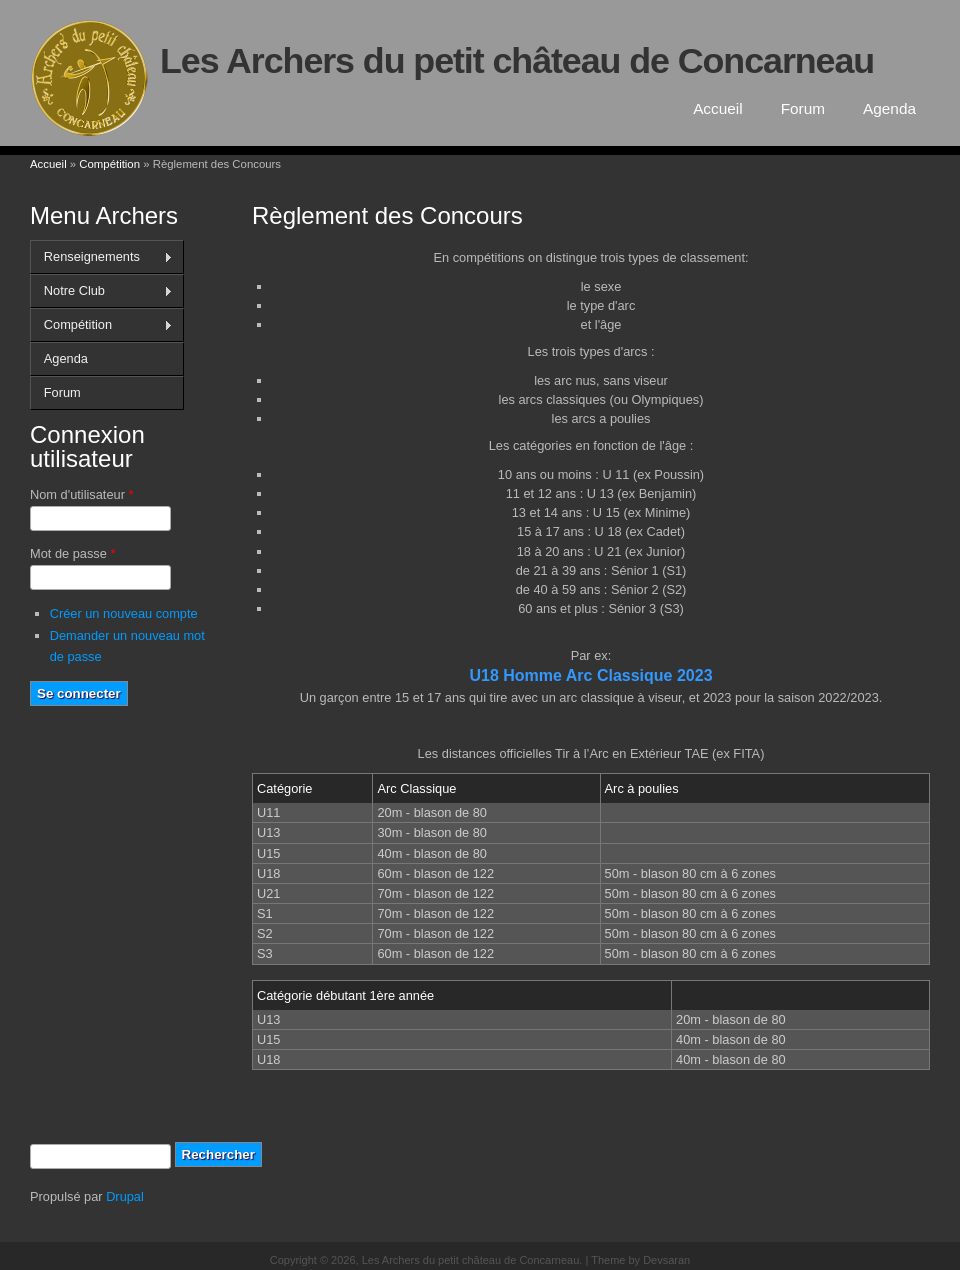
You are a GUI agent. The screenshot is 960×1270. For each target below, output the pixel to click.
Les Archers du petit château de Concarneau (517, 61)
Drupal (125, 1196)
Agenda (889, 108)
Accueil (718, 108)
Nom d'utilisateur (81, 494)
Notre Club (101, 291)
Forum (803, 108)
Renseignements (101, 257)
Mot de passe (72, 553)
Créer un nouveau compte (124, 613)
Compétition (109, 164)
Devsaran (666, 1260)
